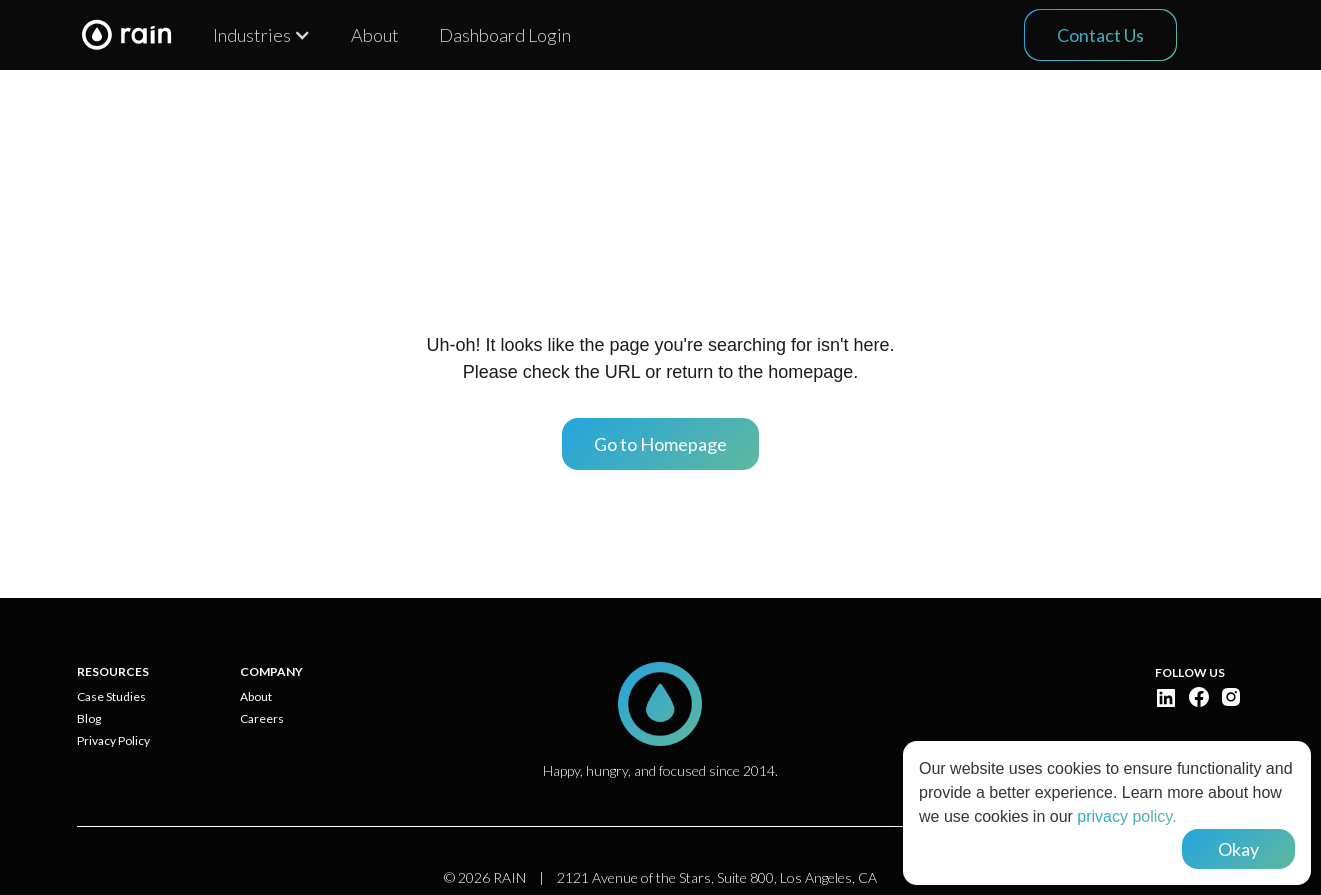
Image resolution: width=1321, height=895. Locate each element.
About (375, 35)
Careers (262, 719)
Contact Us (1100, 35)
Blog (89, 719)
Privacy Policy (113, 741)
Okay (1238, 849)
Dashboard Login (505, 35)
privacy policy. (1126, 816)
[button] (262, 35)
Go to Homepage (660, 444)
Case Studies (111, 697)
